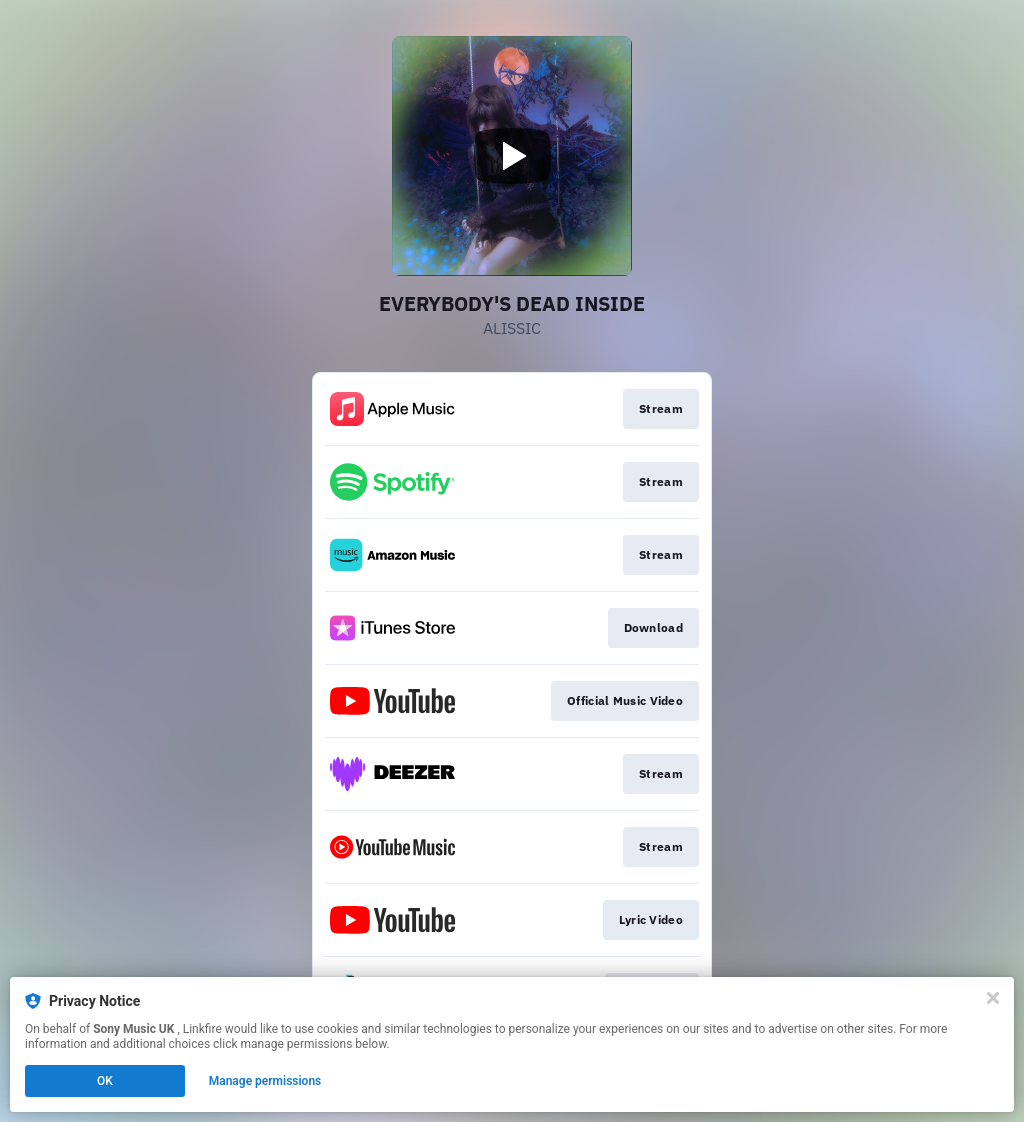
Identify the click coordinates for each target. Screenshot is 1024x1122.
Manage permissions (265, 1081)
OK (105, 1081)
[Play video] (512, 156)
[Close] (993, 998)
